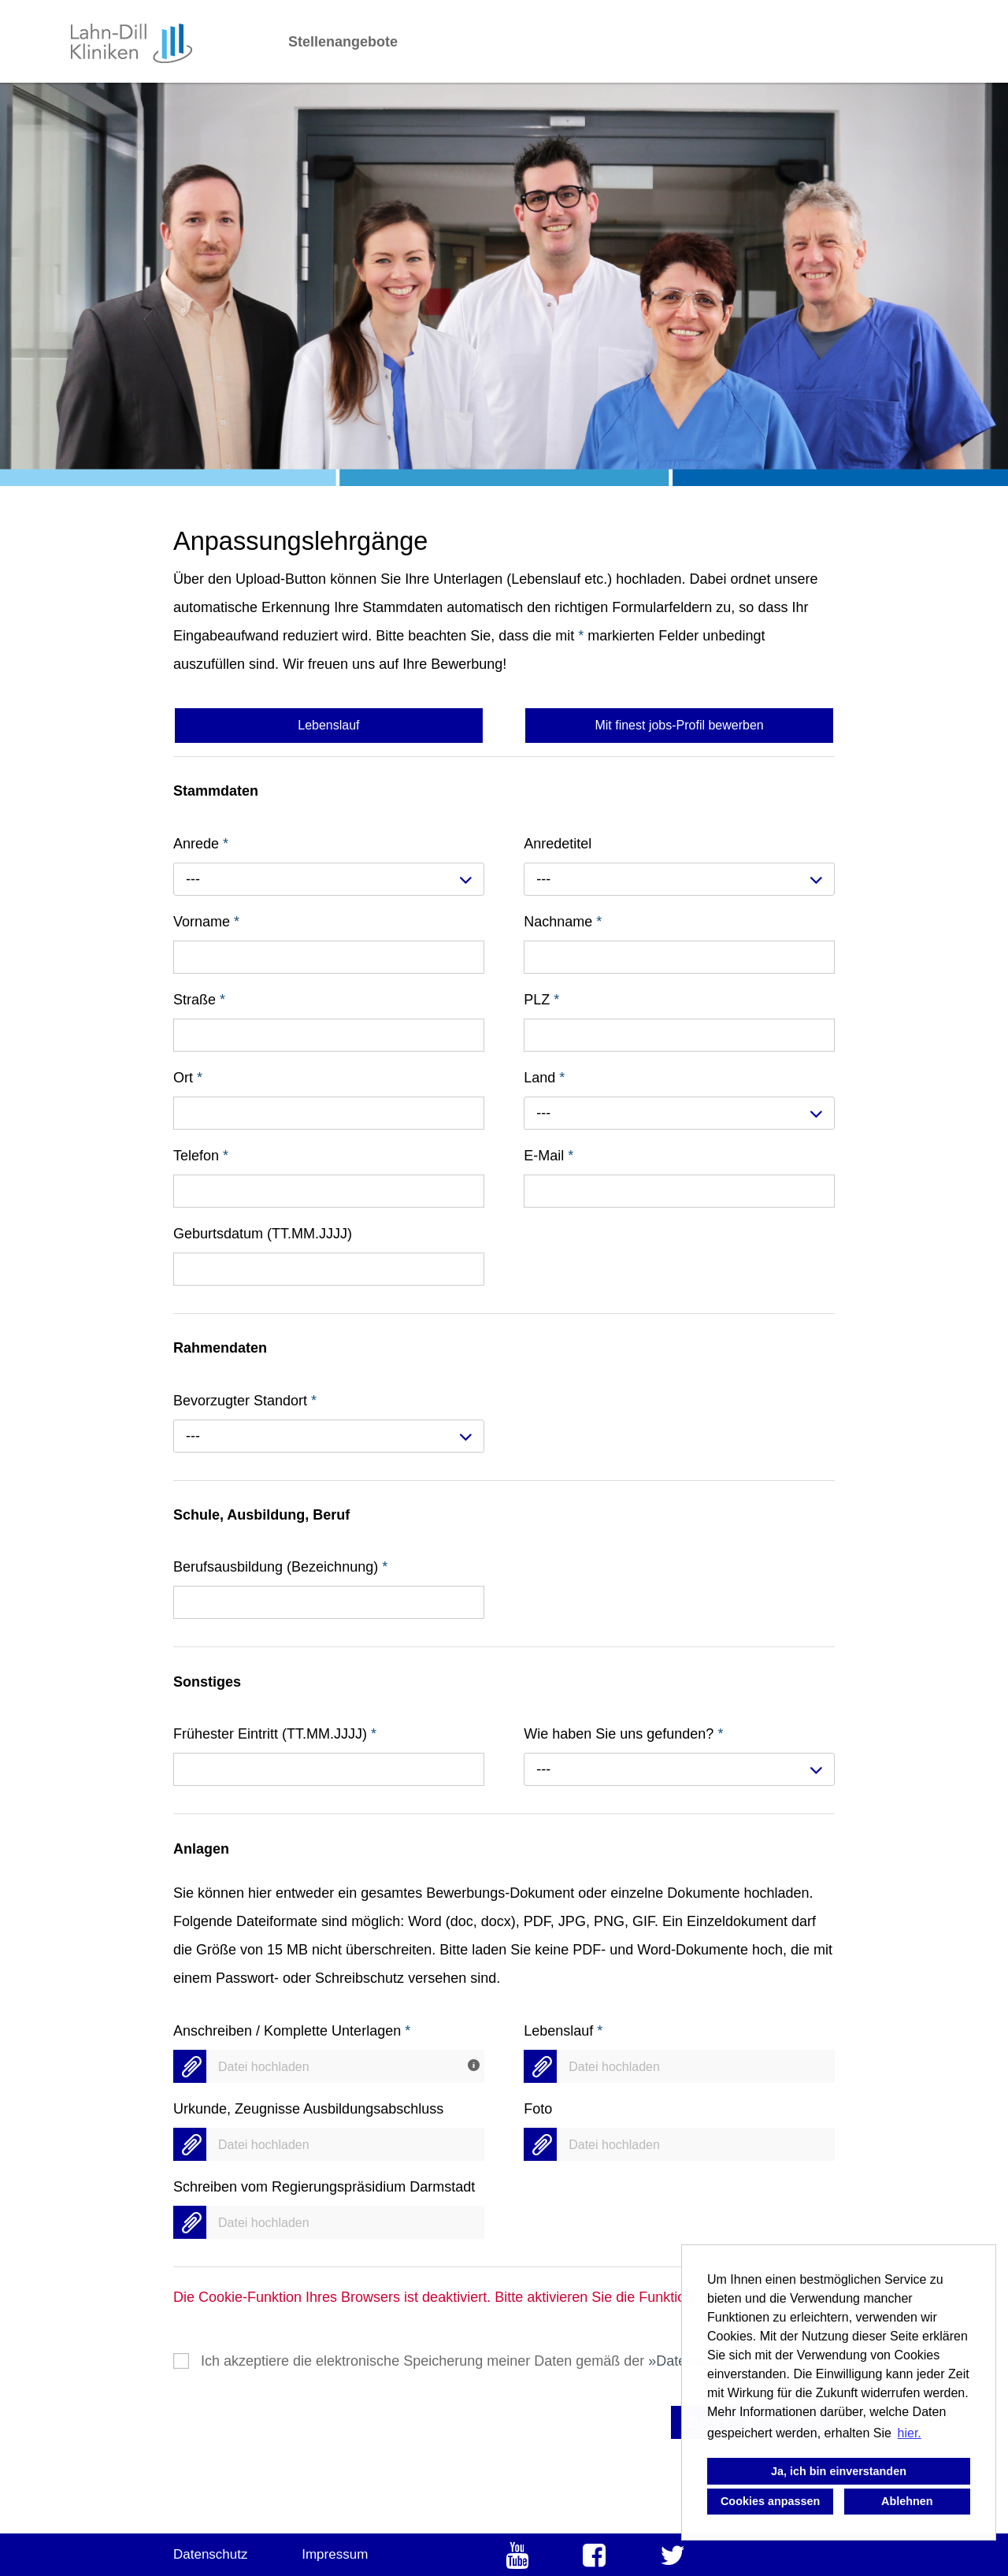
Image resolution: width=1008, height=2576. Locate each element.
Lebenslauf (563, 2031)
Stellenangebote (343, 42)
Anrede (200, 844)
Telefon (200, 1156)
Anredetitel (557, 844)
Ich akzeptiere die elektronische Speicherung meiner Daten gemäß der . (503, 2361)
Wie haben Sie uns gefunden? (623, 1734)
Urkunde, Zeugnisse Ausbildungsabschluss (308, 2109)
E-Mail (548, 1156)
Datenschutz (210, 2554)
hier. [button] (909, 2433)
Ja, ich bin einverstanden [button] (838, 2471)
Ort (187, 1078)
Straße (199, 1000)
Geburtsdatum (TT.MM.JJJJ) (262, 1234)
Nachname (563, 922)
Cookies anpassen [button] (770, 2501)
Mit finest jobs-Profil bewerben (679, 725)
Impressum (335, 2554)
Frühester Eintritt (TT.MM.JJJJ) (274, 1734)
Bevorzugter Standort (245, 1401)
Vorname (206, 922)
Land (544, 1078)
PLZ (541, 1000)
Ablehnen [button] (907, 2501)
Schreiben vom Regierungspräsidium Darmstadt (324, 2187)
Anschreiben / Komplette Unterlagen (291, 2031)
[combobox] (328, 879)
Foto (538, 2109)
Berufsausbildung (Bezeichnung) (280, 1567)
